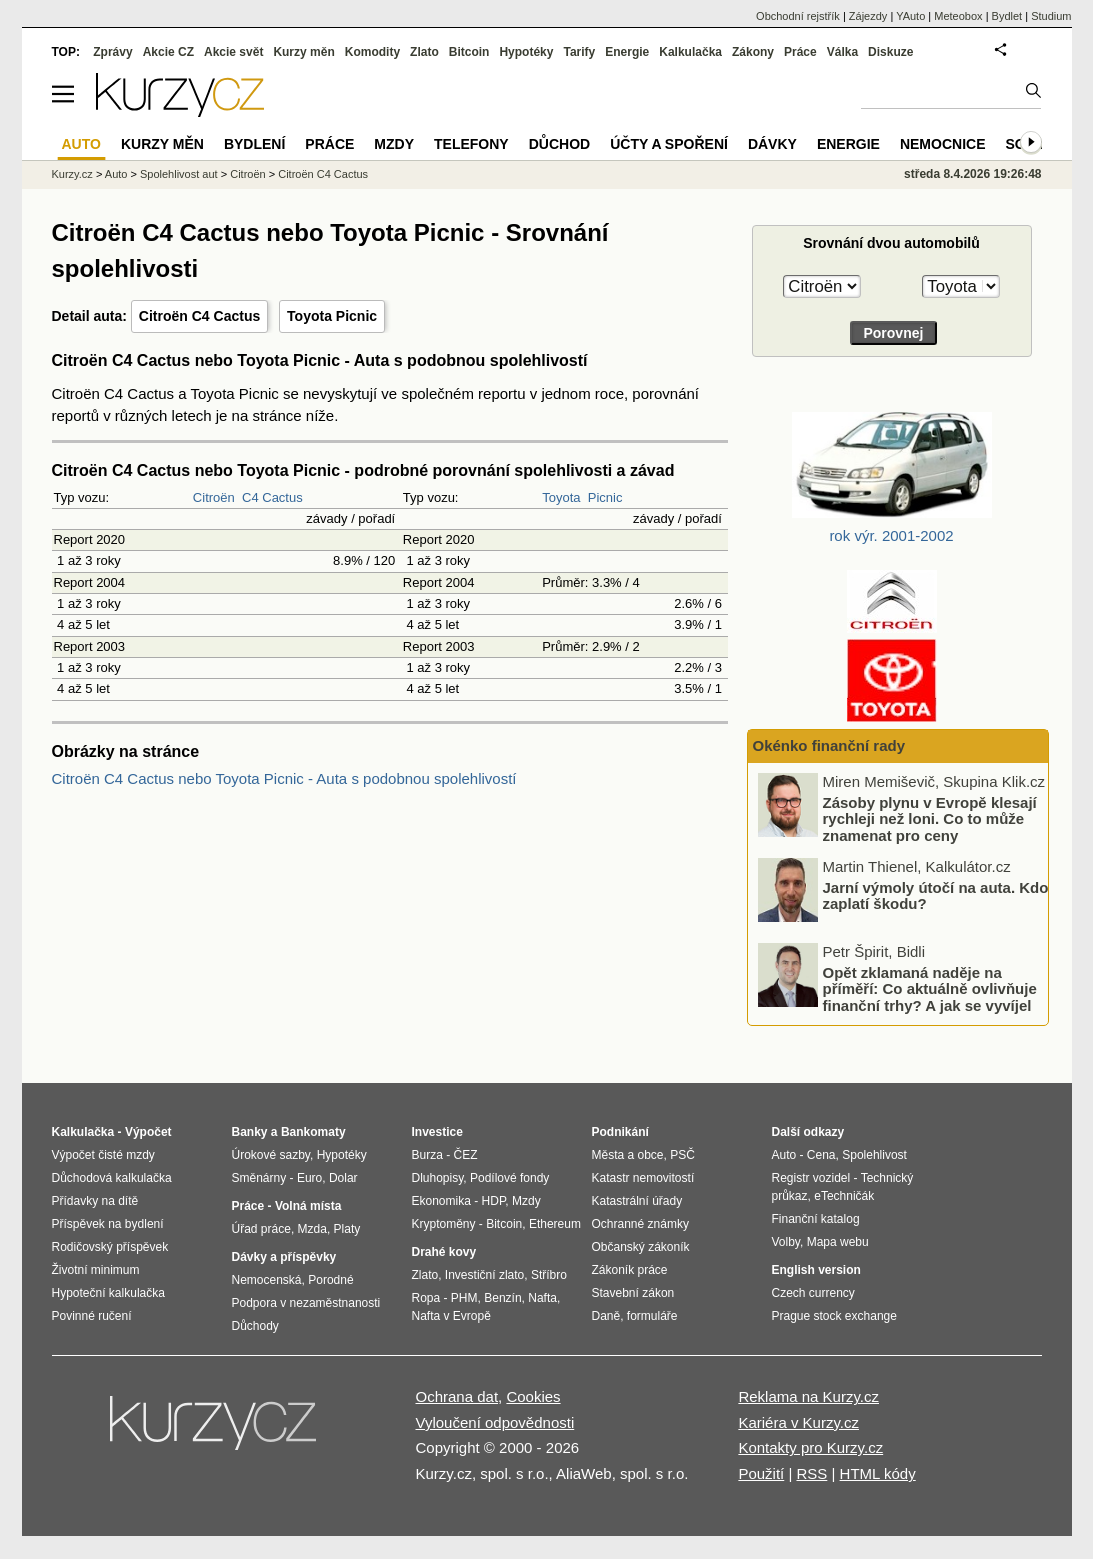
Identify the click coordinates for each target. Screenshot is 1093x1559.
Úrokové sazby (271, 1155)
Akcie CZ (168, 52)
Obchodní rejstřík (798, 16)
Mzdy (394, 144)
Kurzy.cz (72, 174)
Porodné (330, 1280)
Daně (606, 1316)
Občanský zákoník (641, 1247)
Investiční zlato (484, 1275)
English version (816, 1270)
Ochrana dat (457, 1396)
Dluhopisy (438, 1178)
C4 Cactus (272, 497)
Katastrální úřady (637, 1201)
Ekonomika (441, 1201)
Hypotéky (526, 52)
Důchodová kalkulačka (112, 1178)
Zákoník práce (630, 1270)
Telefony (471, 144)
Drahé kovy (444, 1252)
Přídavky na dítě (95, 1201)
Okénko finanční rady (829, 745)
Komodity (372, 52)
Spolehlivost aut (179, 174)
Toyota (561, 497)
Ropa (426, 1298)
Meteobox (958, 16)
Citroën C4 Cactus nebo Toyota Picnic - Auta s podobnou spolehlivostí (284, 778)
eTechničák (844, 1196)
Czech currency (813, 1293)
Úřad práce (261, 1229)
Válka (842, 52)
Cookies (533, 1396)
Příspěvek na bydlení (108, 1224)
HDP (494, 1201)
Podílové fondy (509, 1178)
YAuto (910, 16)
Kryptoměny (444, 1224)
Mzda (312, 1229)
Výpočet (148, 1132)
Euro (309, 1178)
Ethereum (555, 1224)
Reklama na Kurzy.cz (808, 1396)
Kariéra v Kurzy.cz (798, 1422)
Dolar (343, 1178)
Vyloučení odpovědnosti (495, 1422)
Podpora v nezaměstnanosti (306, 1303)
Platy (347, 1229)
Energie (627, 52)
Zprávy (112, 52)
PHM (464, 1298)
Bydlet (1007, 16)
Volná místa (308, 1206)
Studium (1051, 16)
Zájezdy (868, 16)
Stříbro (549, 1275)
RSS (811, 1473)
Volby (786, 1242)
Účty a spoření (669, 144)
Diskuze (890, 52)
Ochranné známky (640, 1224)
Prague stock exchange (834, 1316)
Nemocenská (267, 1280)
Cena (821, 1155)
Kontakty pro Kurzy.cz (810, 1447)
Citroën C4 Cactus (199, 316)
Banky (250, 1132)
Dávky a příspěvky (284, 1257)
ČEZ (466, 1155)
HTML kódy (878, 1473)
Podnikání (620, 1132)
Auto (116, 174)
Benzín (502, 1298)
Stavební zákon (633, 1293)
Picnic (605, 497)
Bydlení (254, 144)
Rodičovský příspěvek (110, 1247)
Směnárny (259, 1178)
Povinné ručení (92, 1316)
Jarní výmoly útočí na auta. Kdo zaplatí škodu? (936, 896)
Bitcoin (469, 52)
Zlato (424, 52)
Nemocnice (943, 144)
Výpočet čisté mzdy (103, 1155)
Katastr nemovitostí (643, 1178)
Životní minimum (96, 1270)
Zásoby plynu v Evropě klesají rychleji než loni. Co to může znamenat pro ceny (930, 819)
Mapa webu (838, 1242)
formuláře (652, 1316)
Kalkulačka (690, 52)
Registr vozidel (811, 1178)
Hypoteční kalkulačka (108, 1293)
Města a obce (628, 1155)
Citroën (214, 497)
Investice (437, 1132)
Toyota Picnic (332, 316)
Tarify (579, 52)
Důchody (255, 1326)
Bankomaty (313, 1132)
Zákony (753, 52)
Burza (427, 1155)
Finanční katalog (816, 1219)
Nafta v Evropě (451, 1316)
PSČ (682, 1155)
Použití (761, 1473)
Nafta (542, 1298)
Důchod (559, 144)
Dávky (772, 144)
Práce (800, 52)
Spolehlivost (874, 1155)
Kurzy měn (303, 52)
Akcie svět (233, 52)
